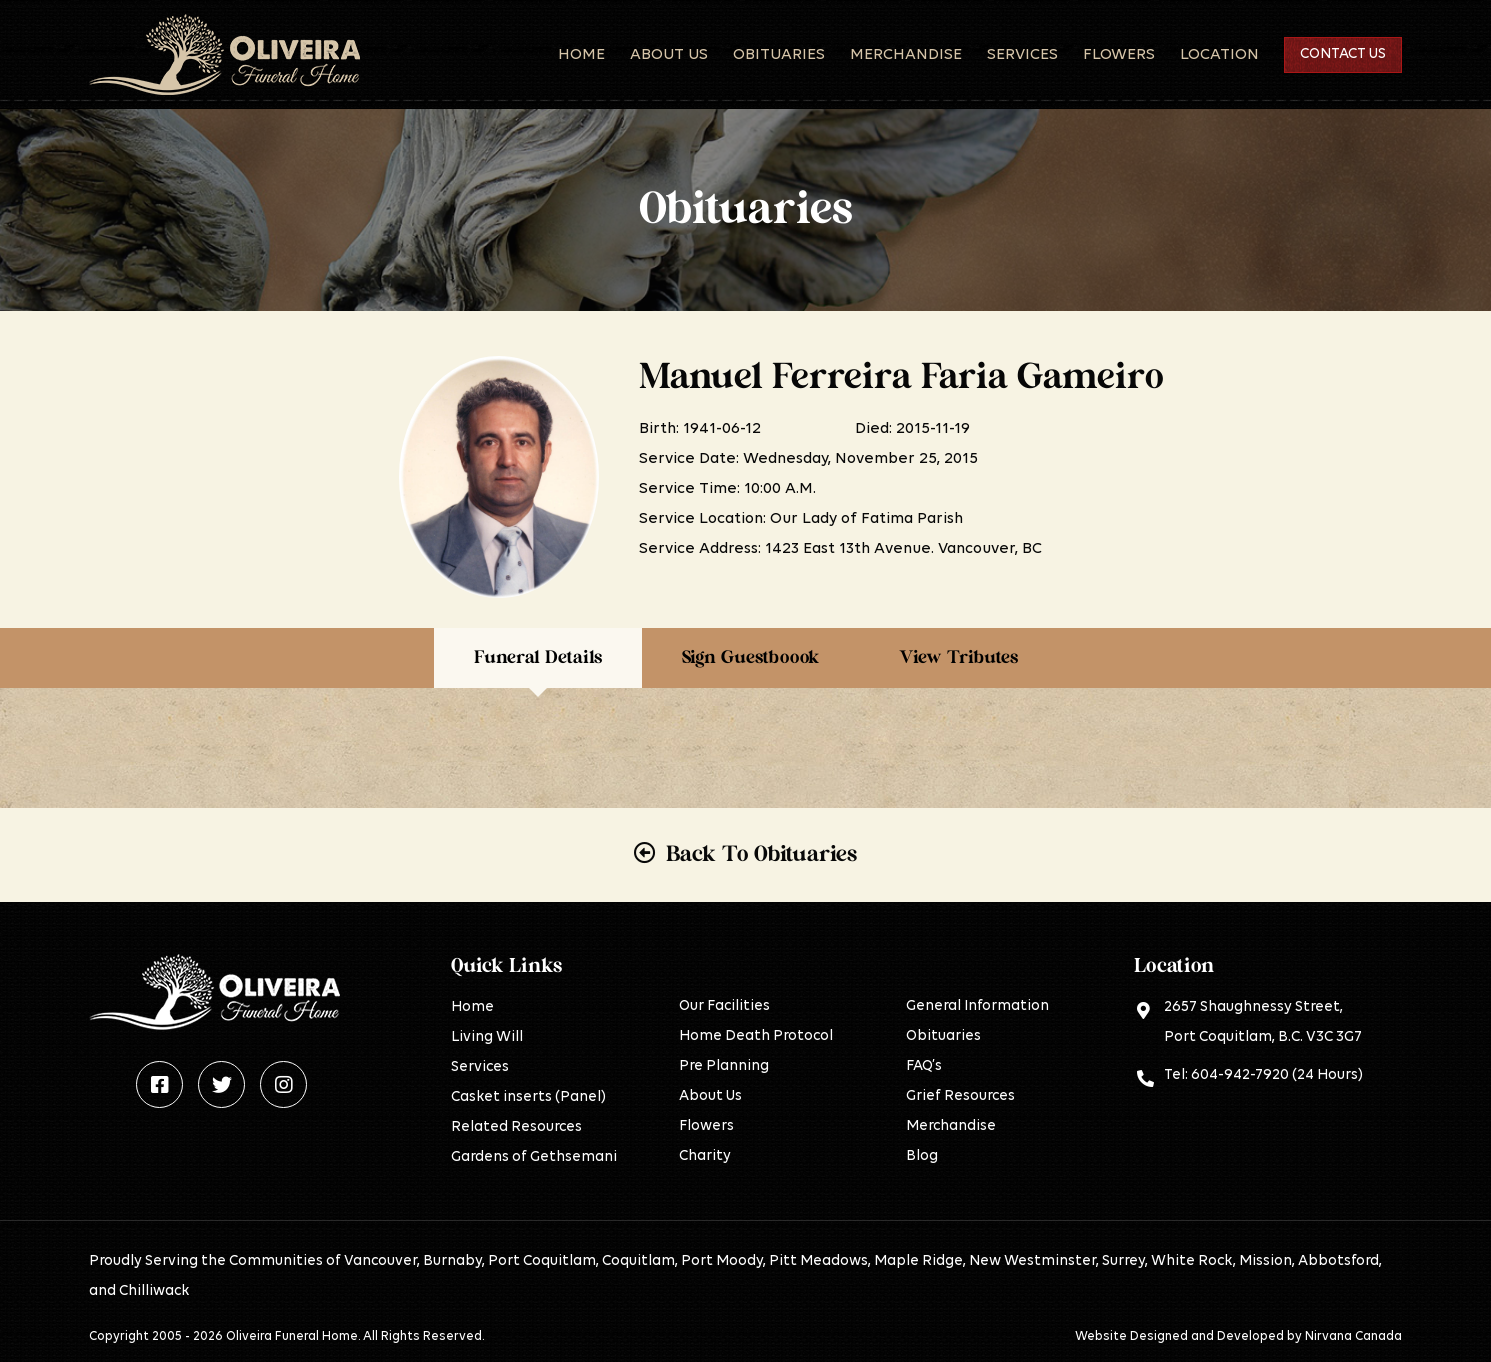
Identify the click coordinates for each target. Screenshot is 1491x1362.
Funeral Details (538, 658)
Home (581, 55)
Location (1219, 55)
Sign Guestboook (750, 658)
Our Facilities (724, 1006)
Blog (922, 1156)
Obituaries (779, 55)
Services (1022, 55)
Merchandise (906, 55)
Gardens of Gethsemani (534, 1157)
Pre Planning (724, 1066)
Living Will (487, 1037)
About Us (669, 55)
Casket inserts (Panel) (528, 1097)
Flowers (1119, 55)
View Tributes (958, 658)
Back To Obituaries (761, 854)
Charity (705, 1156)
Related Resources (516, 1127)
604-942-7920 (1240, 1075)
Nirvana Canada (1353, 1336)
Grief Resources (960, 1096)
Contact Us (1343, 54)
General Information (977, 1006)
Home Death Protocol (756, 1036)
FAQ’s (924, 1066)
